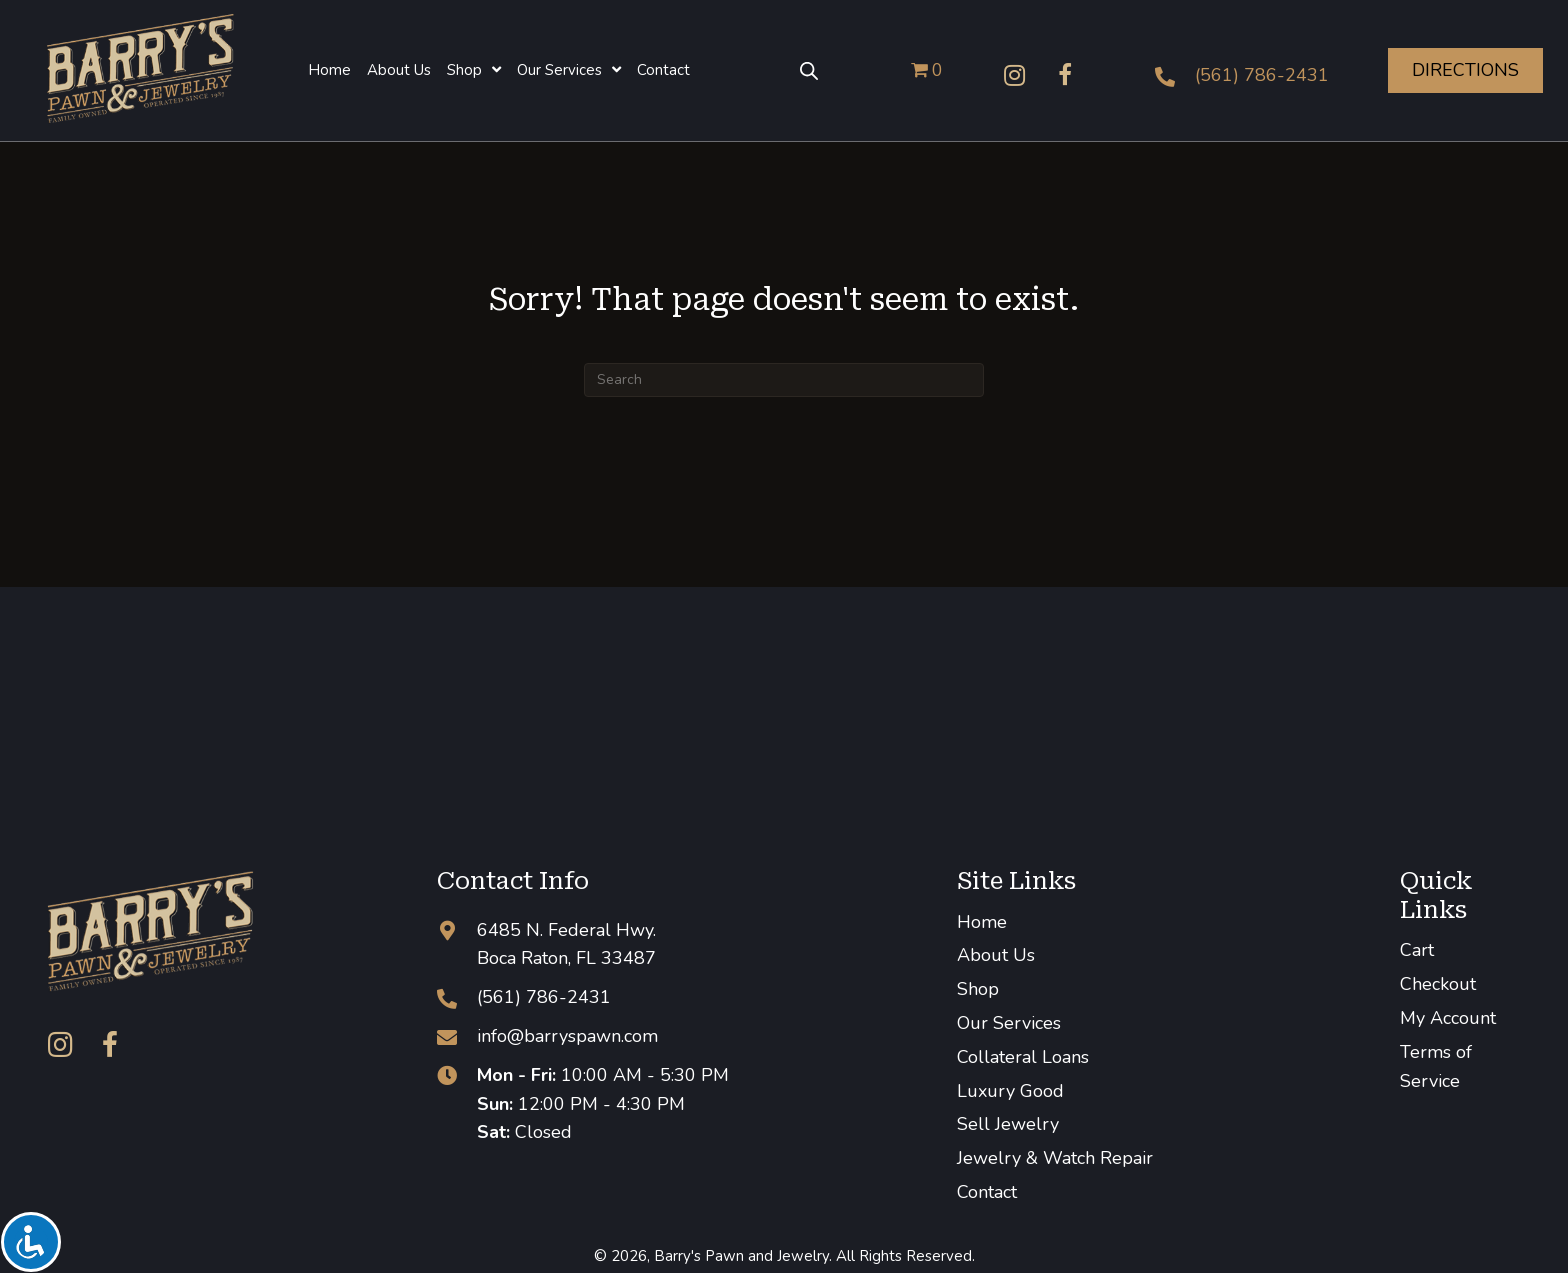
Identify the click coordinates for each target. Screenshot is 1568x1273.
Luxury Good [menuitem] (1010, 1091)
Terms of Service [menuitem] (1436, 1066)
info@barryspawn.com (567, 1036)
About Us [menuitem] (996, 955)
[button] (1015, 75)
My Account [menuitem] (1448, 1018)
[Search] (784, 380)
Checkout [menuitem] (1438, 984)
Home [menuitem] (982, 922)
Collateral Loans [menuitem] (1023, 1057)
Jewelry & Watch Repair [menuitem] (1055, 1158)
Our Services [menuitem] (1009, 1023)
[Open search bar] (809, 70)
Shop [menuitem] (978, 989)
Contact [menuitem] (987, 1192)
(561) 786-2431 (1262, 75)
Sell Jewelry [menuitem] (1008, 1124)
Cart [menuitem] (1417, 950)
